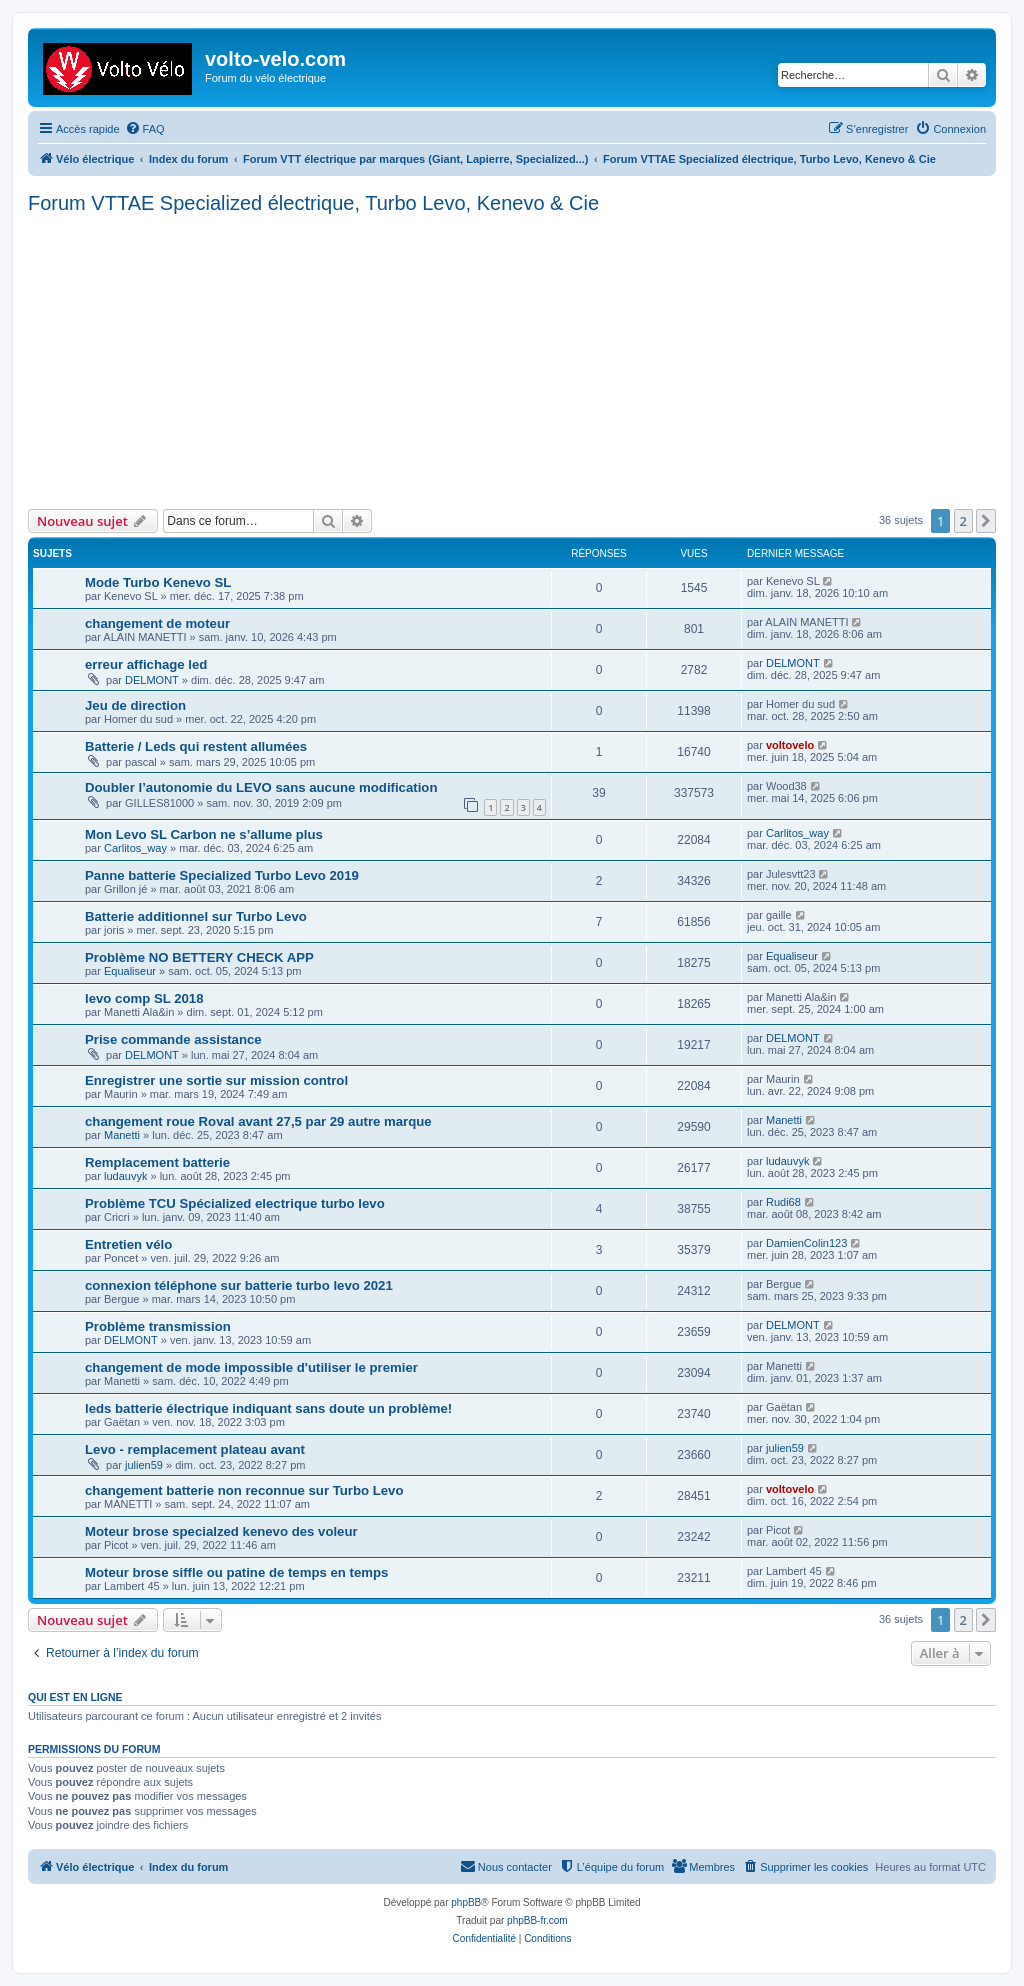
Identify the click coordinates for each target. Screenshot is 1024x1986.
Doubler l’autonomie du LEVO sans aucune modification (261, 787)
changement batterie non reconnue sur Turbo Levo (244, 1490)
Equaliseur (130, 971)
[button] (986, 521)
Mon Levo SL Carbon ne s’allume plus (204, 834)
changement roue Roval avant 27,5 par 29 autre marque (258, 1121)
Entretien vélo (128, 1244)
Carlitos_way (135, 848)
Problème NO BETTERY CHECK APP (199, 957)
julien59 (144, 1465)
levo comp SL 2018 (144, 998)
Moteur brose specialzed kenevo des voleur (221, 1531)
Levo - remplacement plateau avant (195, 1449)
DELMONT (152, 680)
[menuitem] (145, 129)
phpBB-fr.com (537, 1920)
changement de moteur (157, 623)
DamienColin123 (806, 1243)
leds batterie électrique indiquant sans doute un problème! (268, 1408)
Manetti (122, 1135)
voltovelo (790, 745)
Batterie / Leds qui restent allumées (196, 746)
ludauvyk (125, 1176)
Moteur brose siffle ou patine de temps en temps (236, 1572)
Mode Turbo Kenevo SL (158, 582)
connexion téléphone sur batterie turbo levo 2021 (239, 1285)
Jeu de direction (135, 705)
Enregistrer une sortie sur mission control (216, 1080)
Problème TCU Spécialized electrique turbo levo (235, 1203)
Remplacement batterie (157, 1162)
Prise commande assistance (173, 1039)
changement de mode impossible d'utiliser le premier (251, 1367)
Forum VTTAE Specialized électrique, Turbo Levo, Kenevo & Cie (313, 203)
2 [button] (963, 521)
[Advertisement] (512, 359)
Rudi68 (783, 1202)
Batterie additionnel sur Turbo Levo (196, 916)
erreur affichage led (146, 664)
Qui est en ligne (75, 1697)
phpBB (466, 1902)
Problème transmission (158, 1326)
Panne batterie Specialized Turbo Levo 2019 (222, 875)
